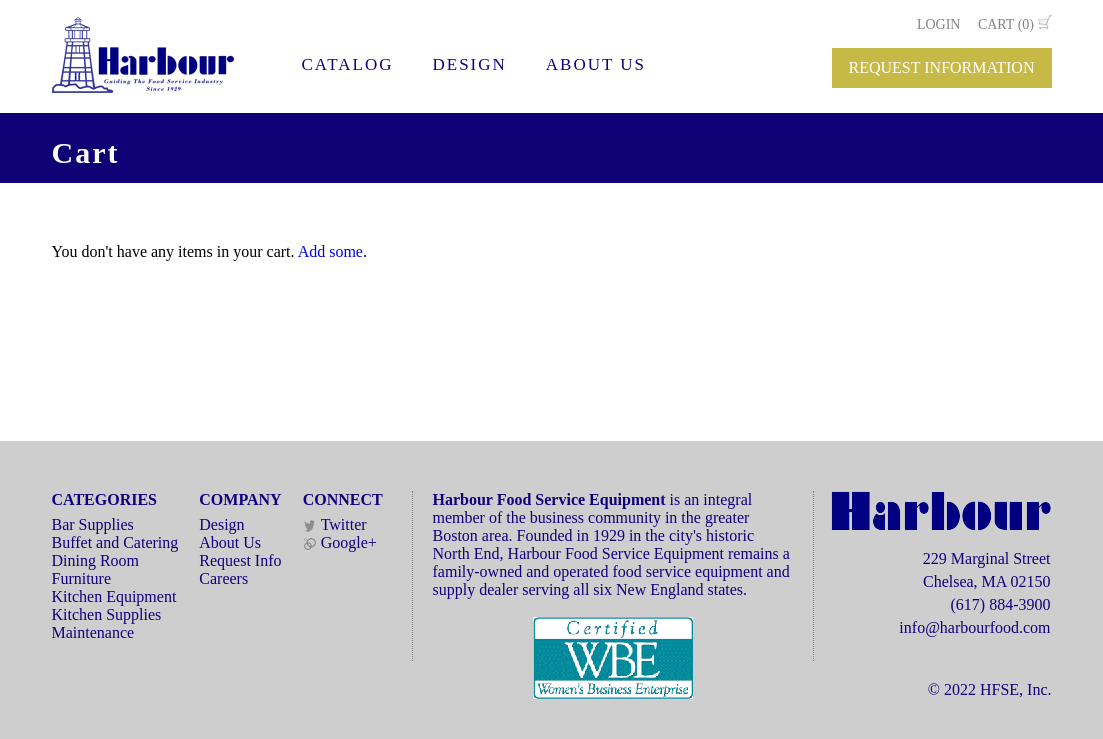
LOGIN (939, 24)
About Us (230, 542)
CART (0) (1006, 24)
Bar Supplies (93, 524)
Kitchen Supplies (107, 614)
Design (221, 524)
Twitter (335, 524)
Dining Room (96, 560)
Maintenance (93, 632)
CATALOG (348, 64)
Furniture (82, 578)
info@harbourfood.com (974, 627)
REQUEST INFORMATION (942, 67)
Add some (330, 251)
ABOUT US (596, 64)
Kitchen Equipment (114, 596)
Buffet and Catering (115, 542)
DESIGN (469, 64)
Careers (223, 578)
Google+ (340, 542)
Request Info (240, 560)
